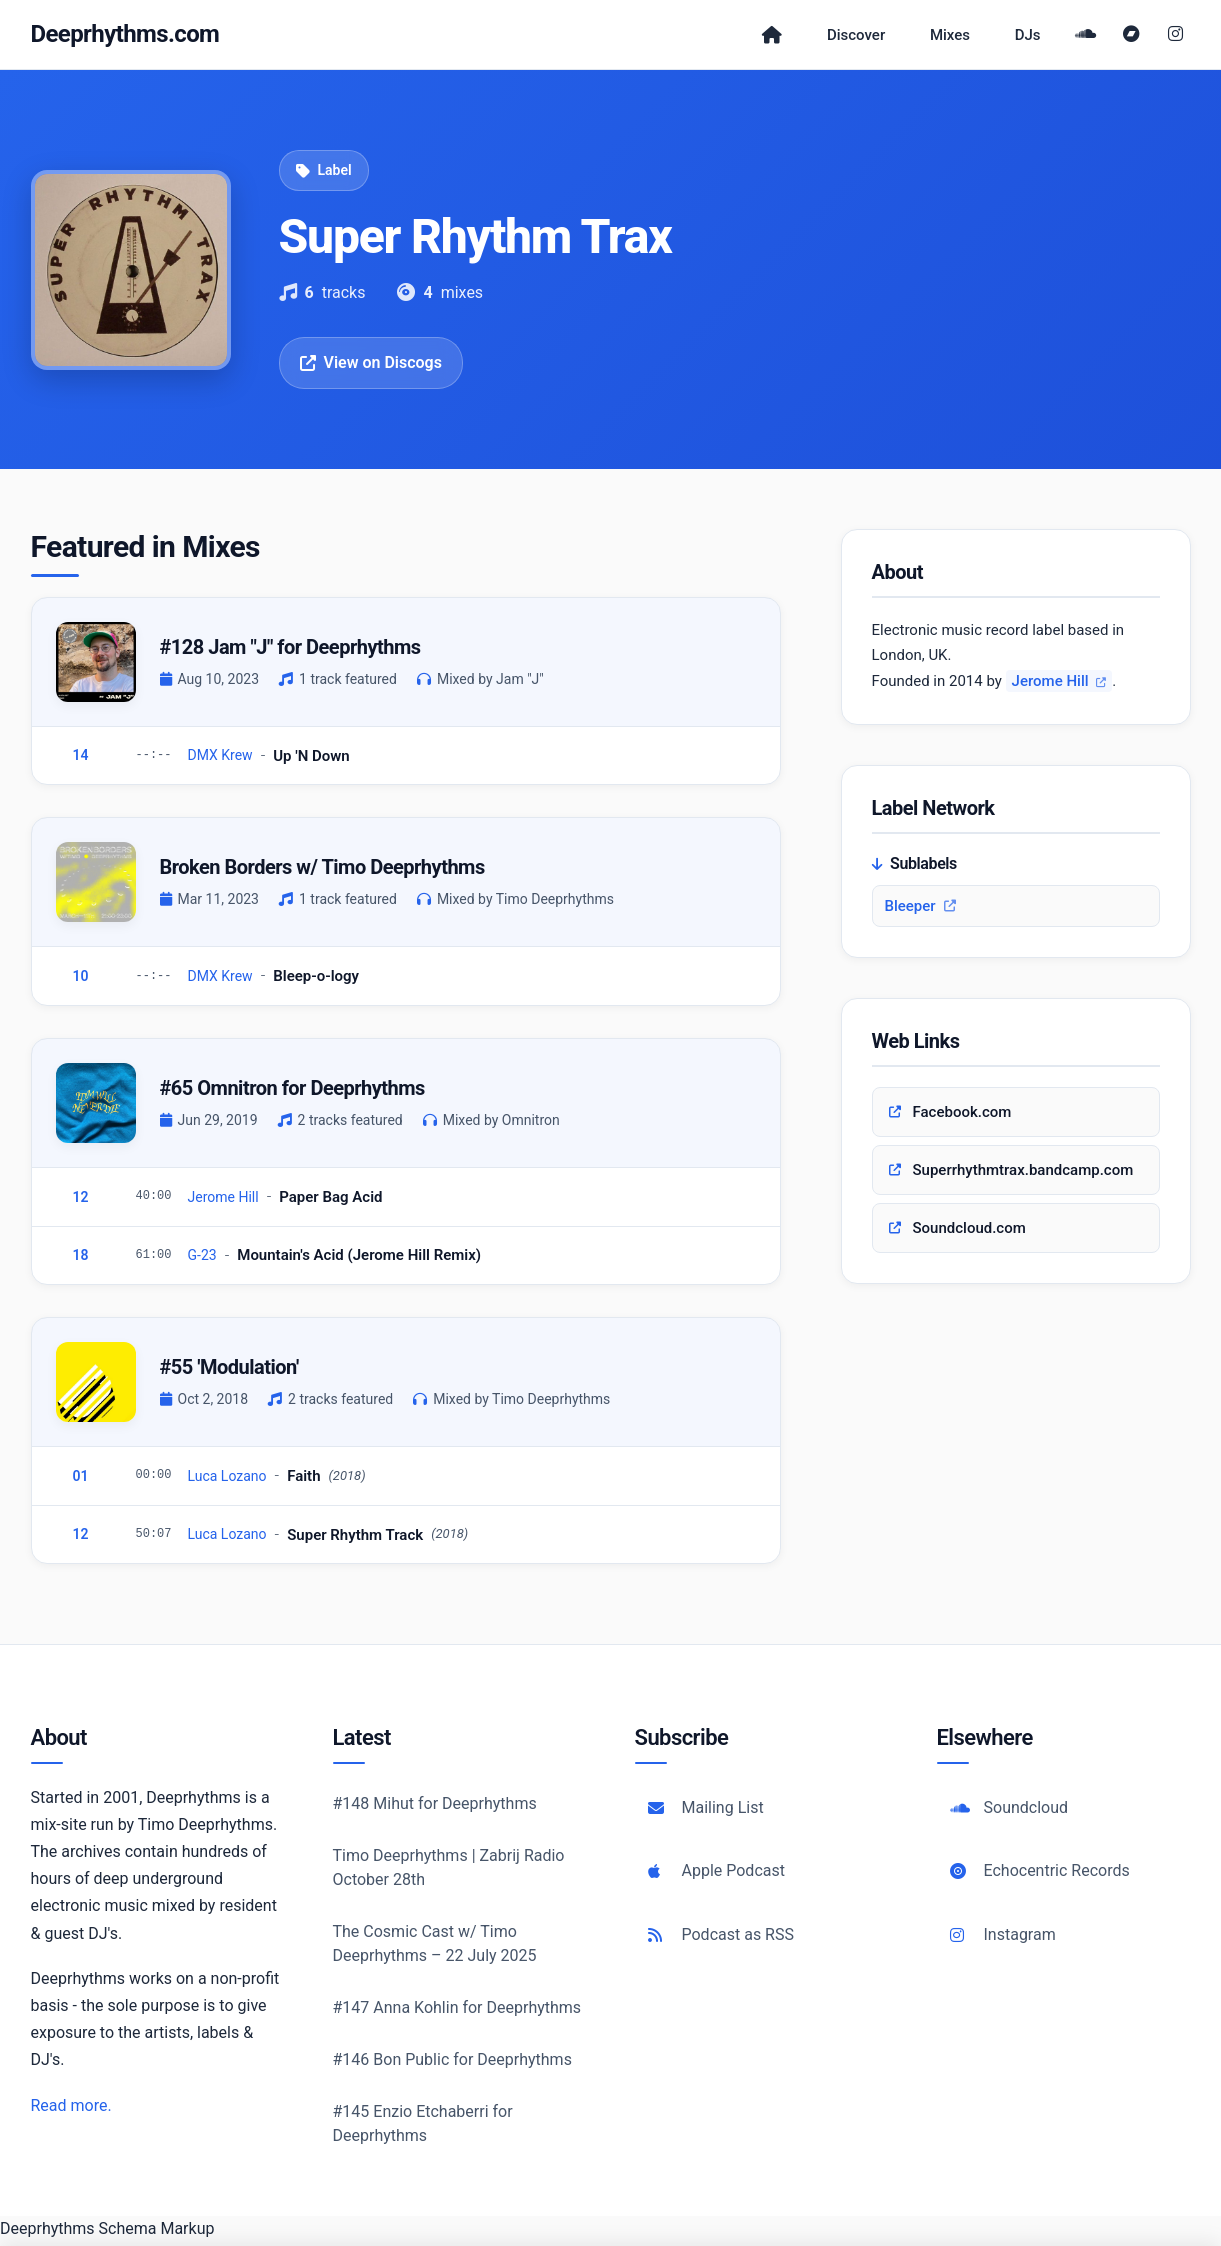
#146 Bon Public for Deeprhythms (452, 2063)
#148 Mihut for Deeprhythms (435, 1807)
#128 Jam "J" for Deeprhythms (290, 651)
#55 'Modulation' (229, 1371)
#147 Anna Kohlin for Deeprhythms (457, 2011)
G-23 (202, 1259)
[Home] (757, 37)
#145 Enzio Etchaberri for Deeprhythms (423, 2127)
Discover (846, 36)
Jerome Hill (223, 1201)
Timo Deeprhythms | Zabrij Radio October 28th (449, 1871)
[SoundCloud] (1091, 37)
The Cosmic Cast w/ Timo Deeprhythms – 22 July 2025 (435, 1947)
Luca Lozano (227, 1480)
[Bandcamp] (1135, 37)
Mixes (946, 36)
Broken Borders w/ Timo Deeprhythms (322, 871)
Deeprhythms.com (125, 36)
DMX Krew (220, 760)
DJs (1030, 36)
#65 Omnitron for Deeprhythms (292, 1092)
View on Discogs (371, 366)
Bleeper (920, 911)
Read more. (71, 2109)
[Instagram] (1175, 37)
